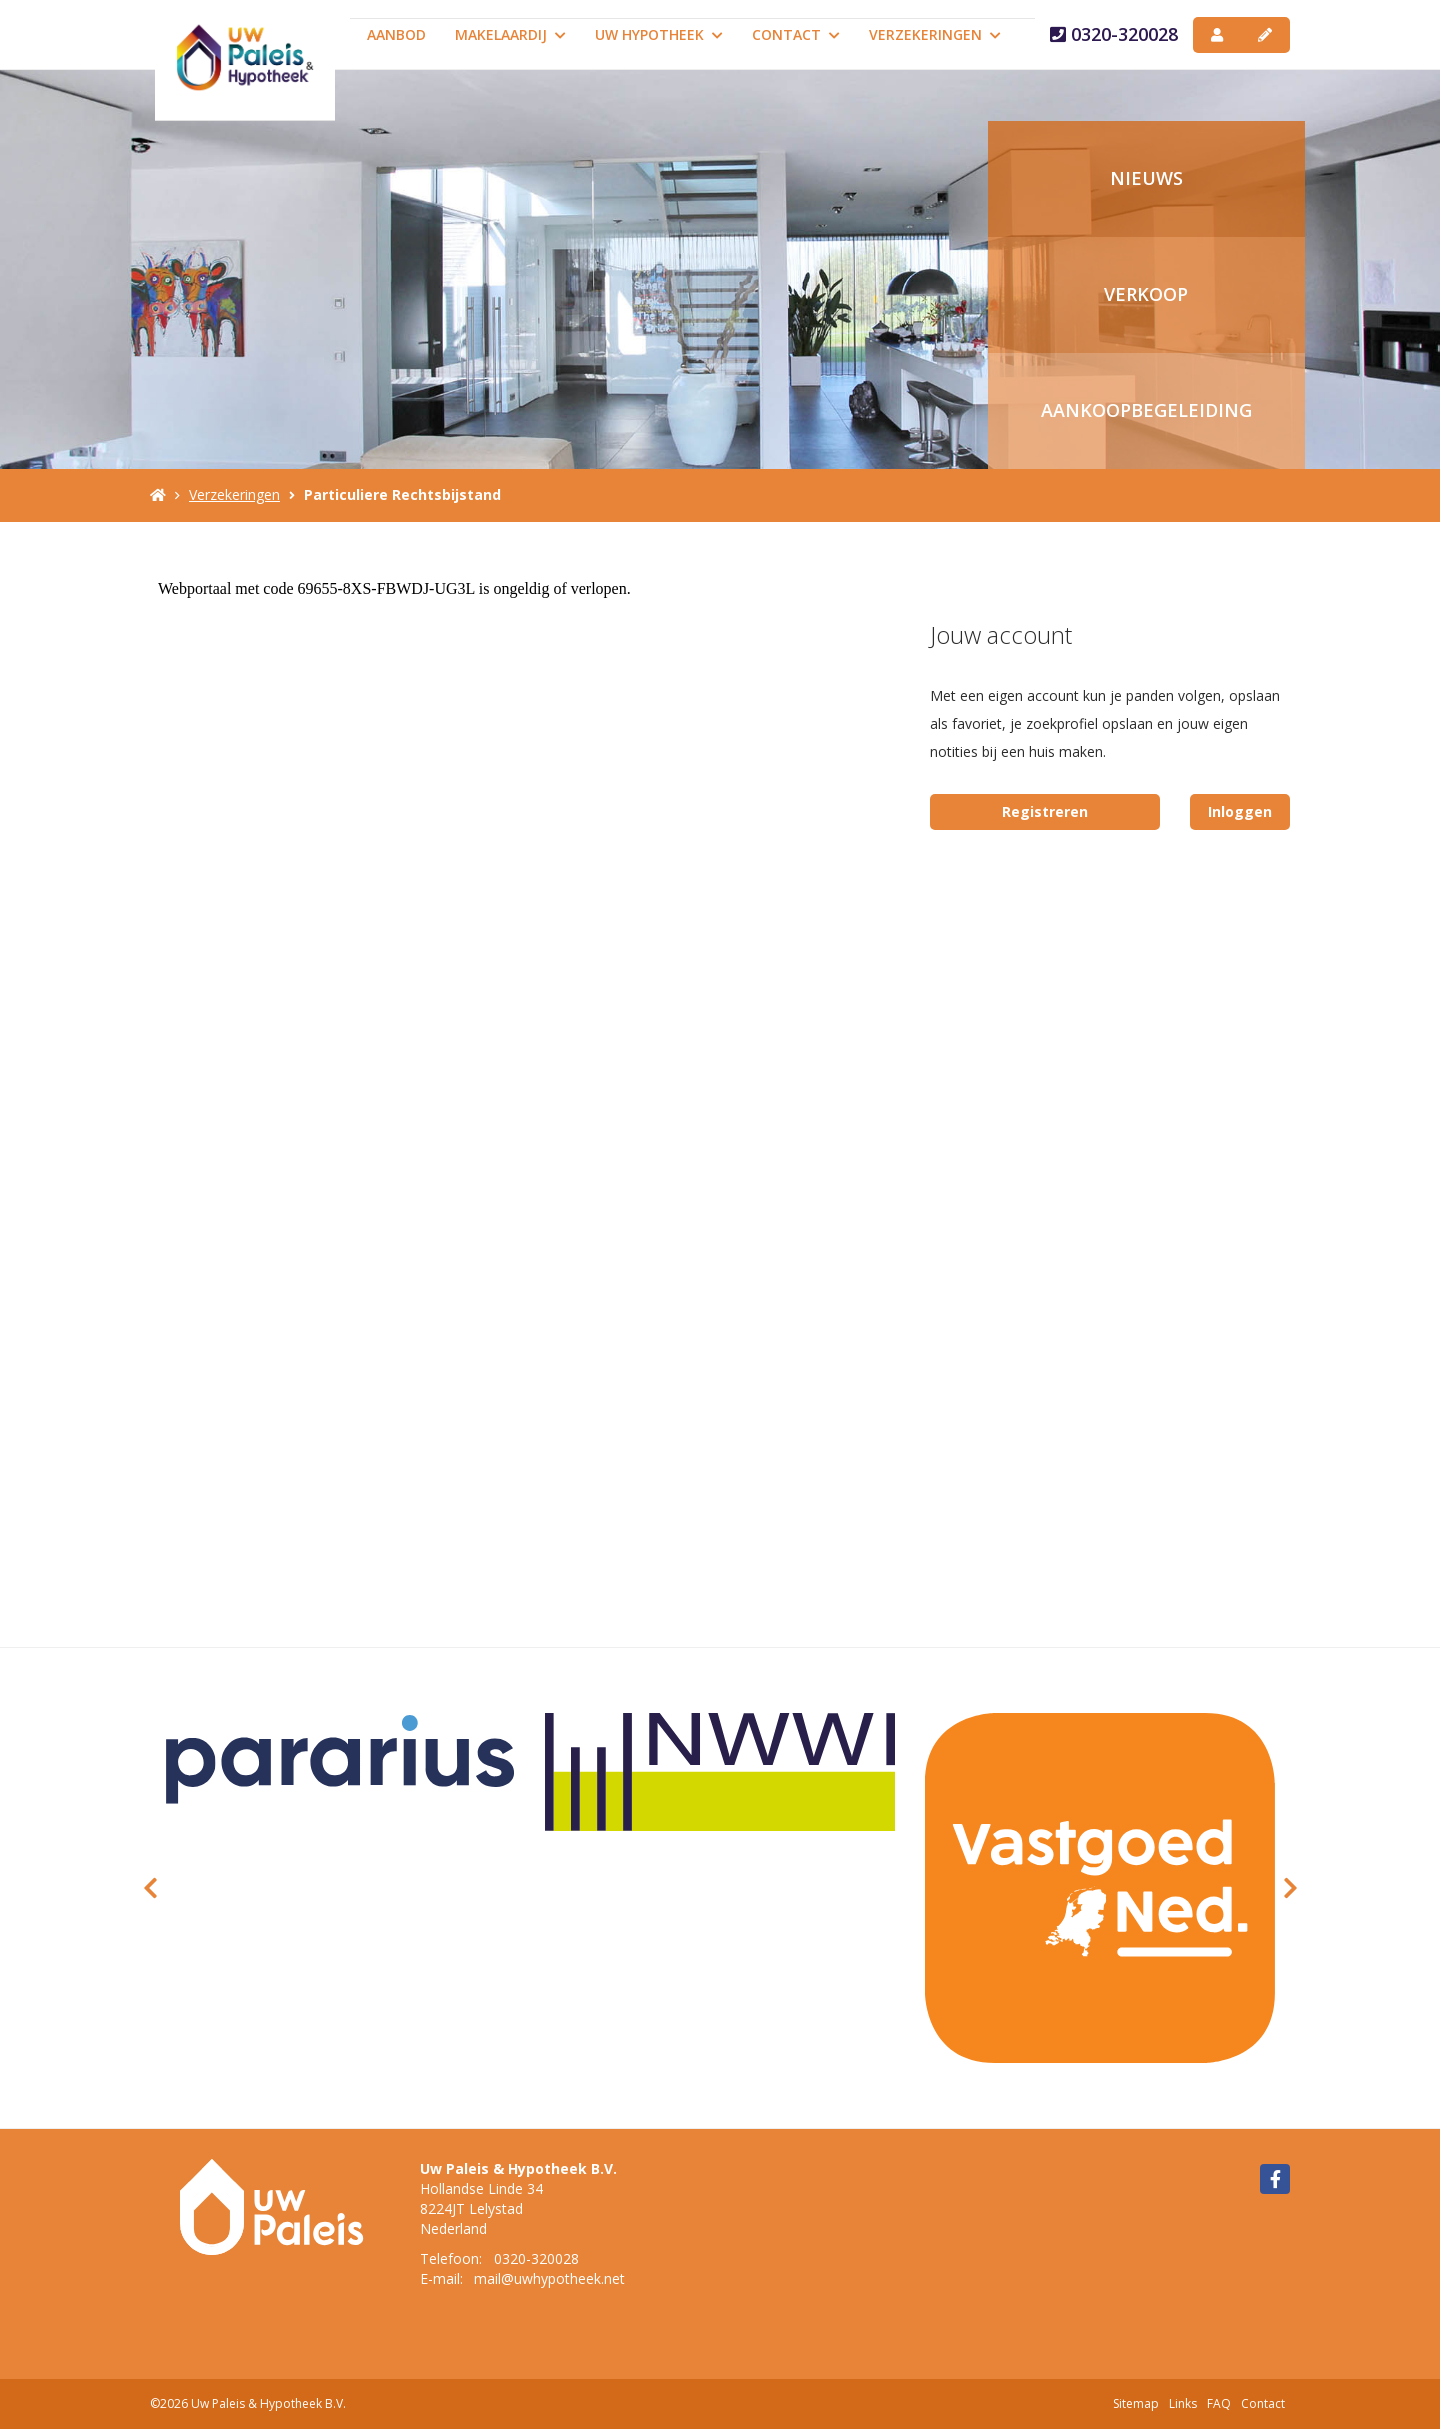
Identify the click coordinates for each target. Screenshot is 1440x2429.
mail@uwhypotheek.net (549, 2278)
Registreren (1045, 811)
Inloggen (1240, 811)
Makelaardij (510, 34)
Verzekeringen (935, 34)
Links (1183, 2403)
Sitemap (1136, 2403)
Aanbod (396, 34)
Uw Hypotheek (659, 34)
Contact (796, 34)
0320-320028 (1114, 34)
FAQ (1219, 2403)
